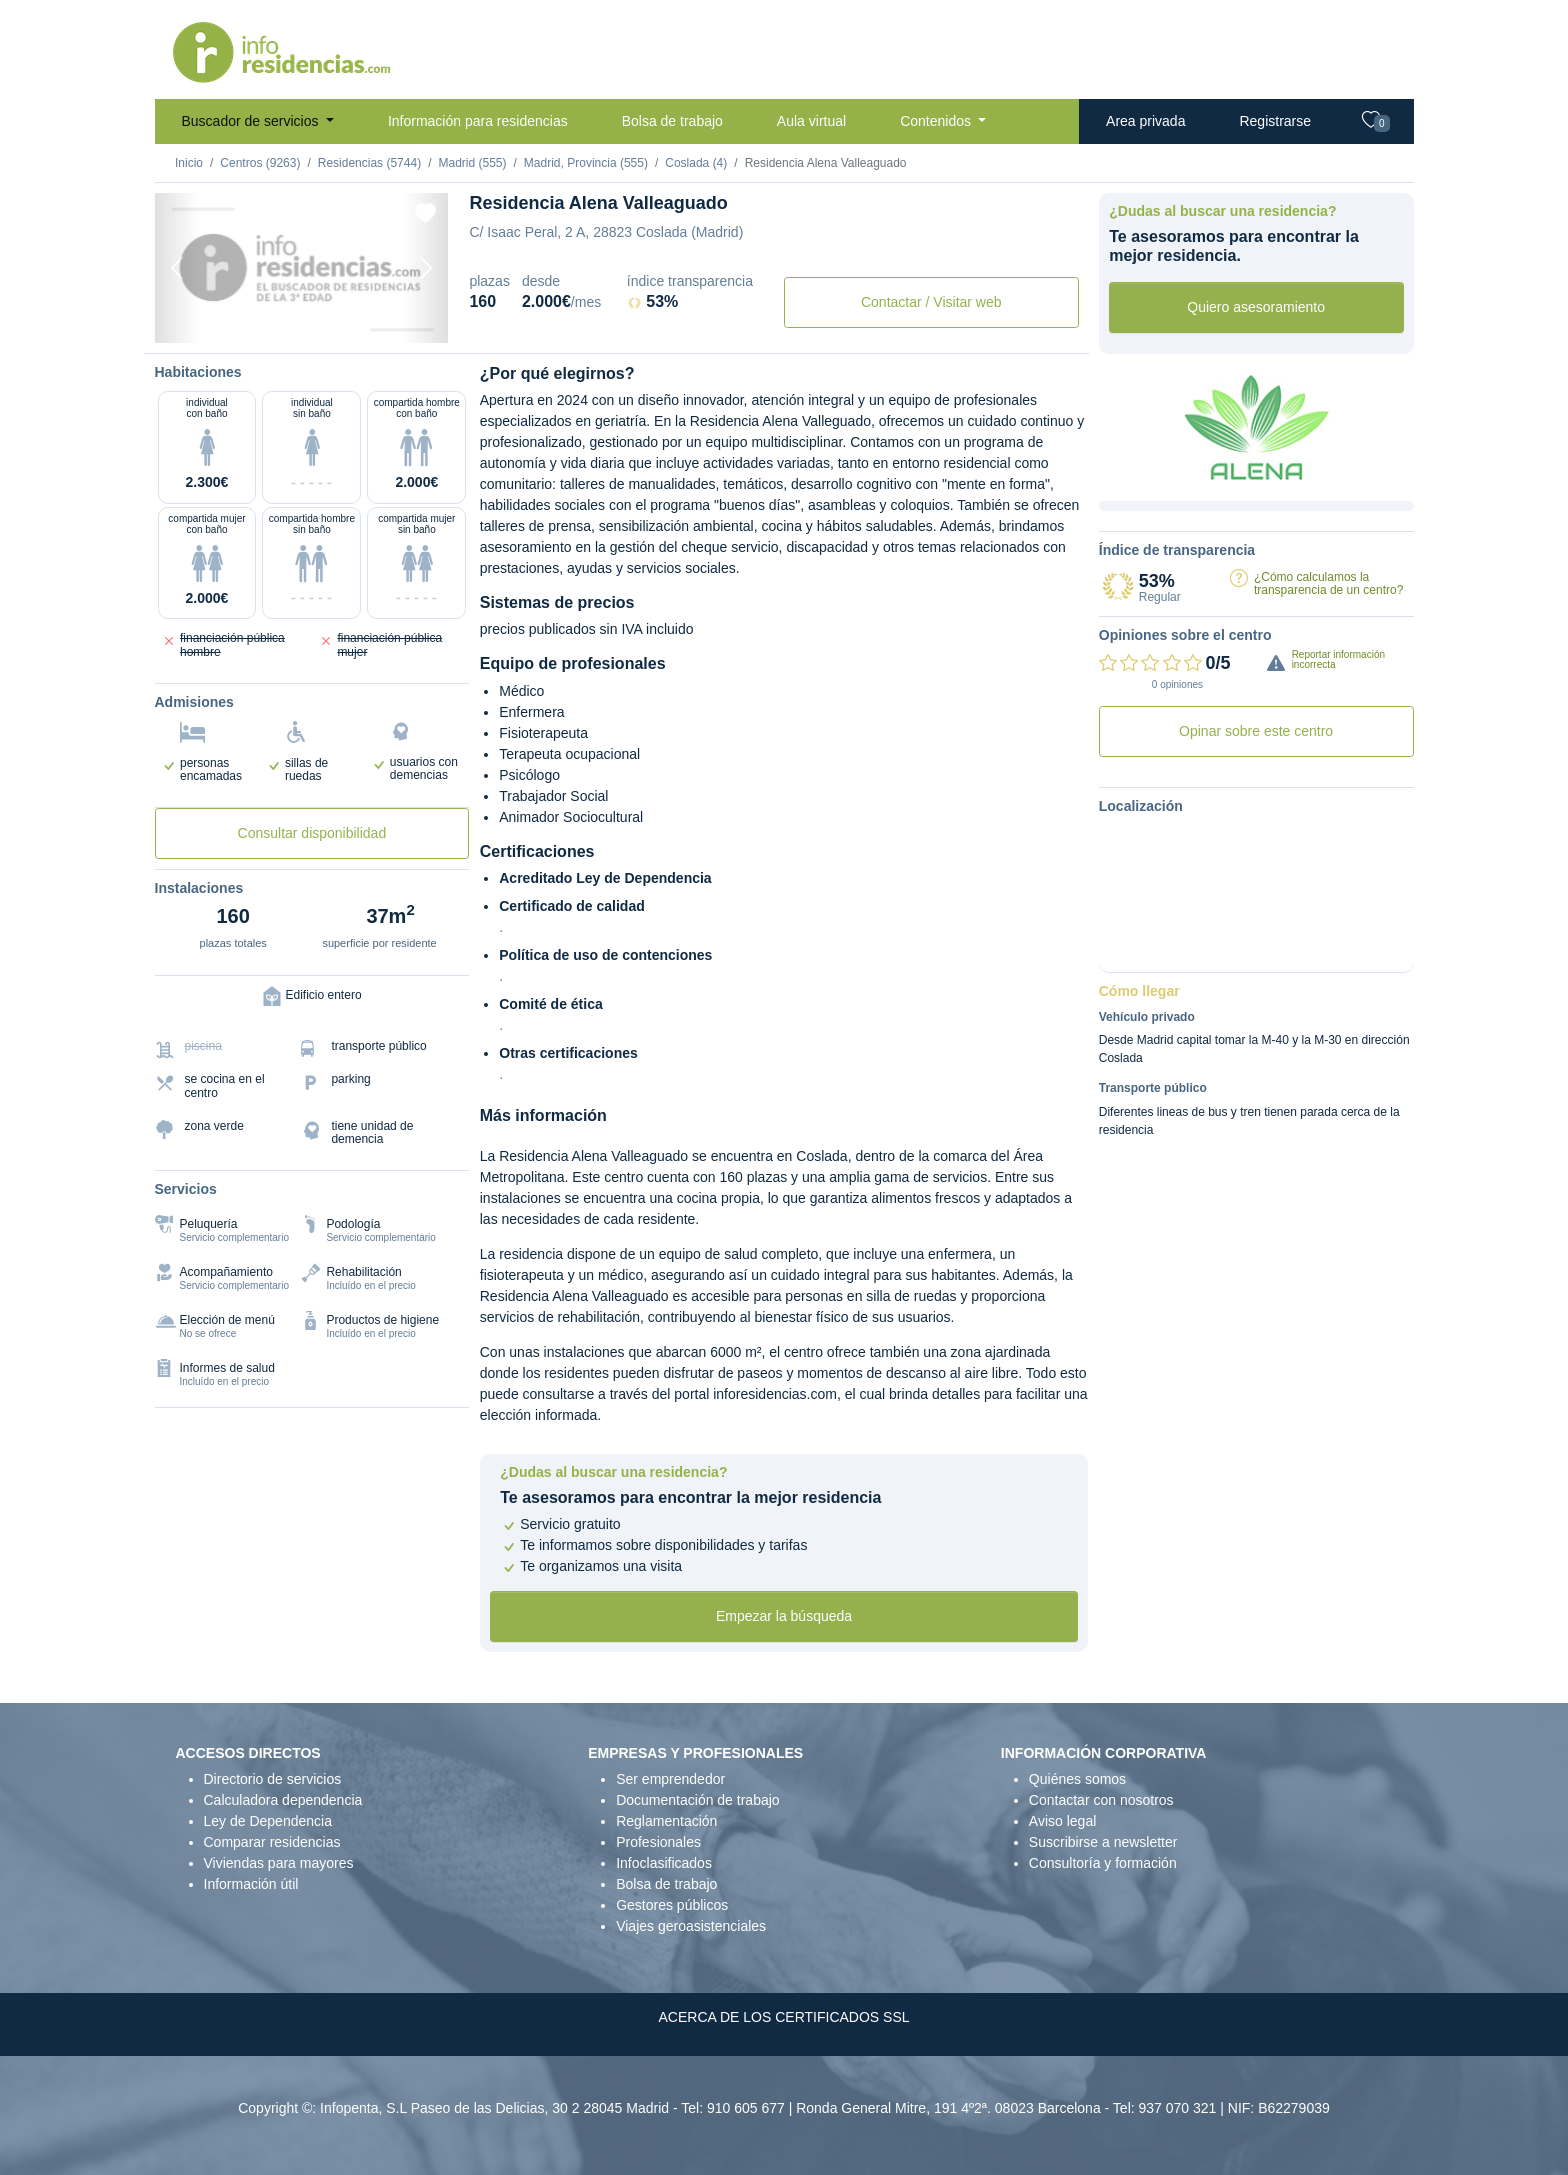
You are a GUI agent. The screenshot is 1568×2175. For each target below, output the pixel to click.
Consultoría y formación (1103, 1863)
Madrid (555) (472, 163)
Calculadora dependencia (283, 1800)
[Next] (426, 268)
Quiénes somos (1077, 1779)
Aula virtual (811, 121)
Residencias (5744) (369, 163)
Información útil (251, 1884)
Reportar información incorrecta (1338, 659)
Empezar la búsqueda (784, 1616)
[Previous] (177, 268)
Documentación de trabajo (697, 1800)
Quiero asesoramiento (1256, 307)
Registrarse (1275, 121)
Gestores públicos (672, 1905)
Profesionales (658, 1842)
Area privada (1145, 121)
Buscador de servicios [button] (252, 121)
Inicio (189, 163)
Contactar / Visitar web (931, 302)
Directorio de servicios (273, 1779)
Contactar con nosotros (1101, 1800)
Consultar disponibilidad (312, 833)
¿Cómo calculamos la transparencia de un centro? (1328, 583)
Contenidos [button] (937, 121)
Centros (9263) (260, 163)
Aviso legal (1062, 1821)
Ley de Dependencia (268, 1821)
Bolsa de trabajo (672, 121)
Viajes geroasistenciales (691, 1926)
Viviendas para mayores (279, 1863)
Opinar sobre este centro (1256, 731)
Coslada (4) (696, 163)
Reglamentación (666, 1821)
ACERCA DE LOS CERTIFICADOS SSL (783, 2017)
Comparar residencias (272, 1842)
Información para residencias (478, 121)
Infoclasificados (664, 1863)
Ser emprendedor (670, 1779)
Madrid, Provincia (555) (586, 163)
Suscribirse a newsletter (1103, 1842)
